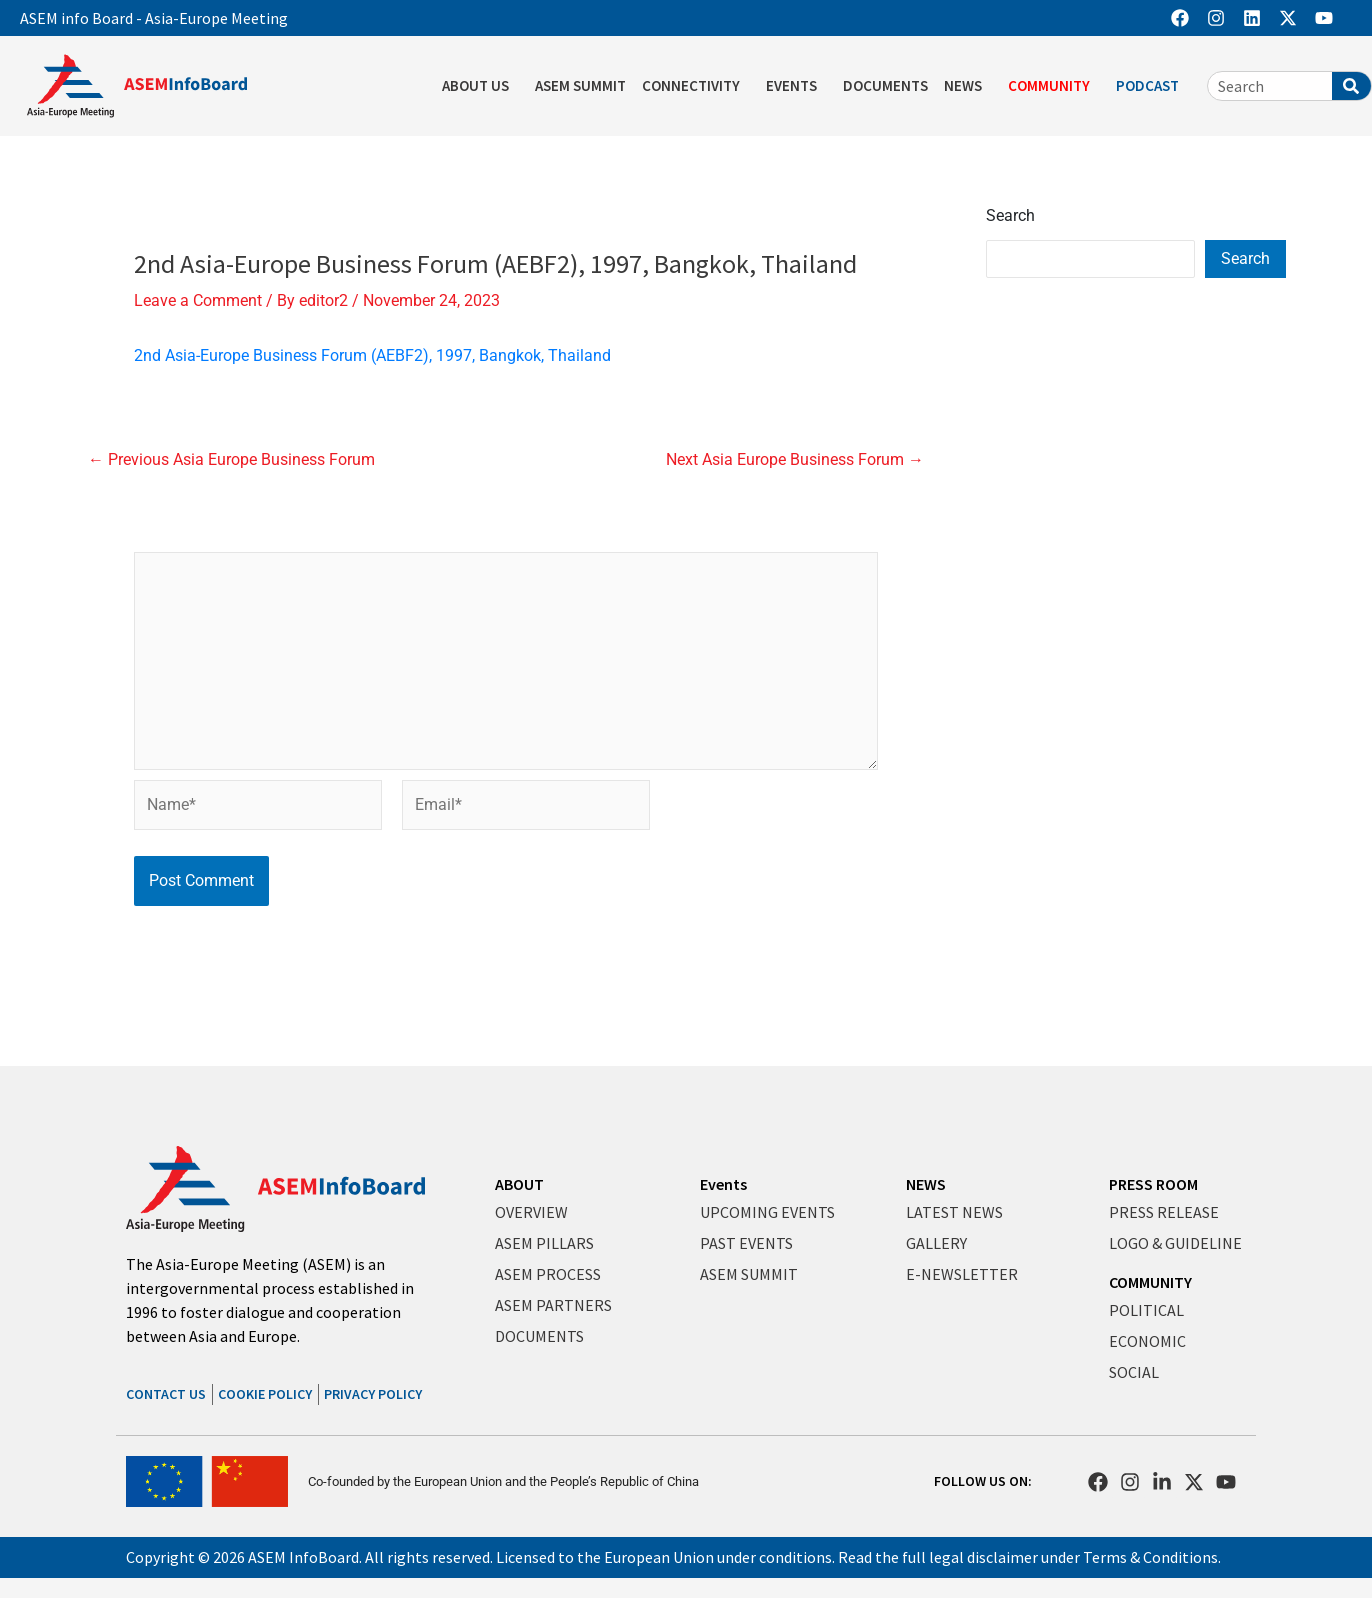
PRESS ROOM (1153, 1184)
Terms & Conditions (1150, 1557)
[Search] (1351, 86)
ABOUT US (480, 86)
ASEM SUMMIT (580, 85)
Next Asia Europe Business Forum (795, 460)
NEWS (968, 86)
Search (1010, 215)
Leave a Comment (198, 300)
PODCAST (1152, 86)
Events (723, 1184)
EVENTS (796, 86)
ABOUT (519, 1184)
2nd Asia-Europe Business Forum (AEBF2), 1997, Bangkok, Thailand (372, 355)
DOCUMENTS (885, 85)
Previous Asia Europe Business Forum (231, 460)
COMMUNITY (1054, 86)
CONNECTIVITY (696, 86)
